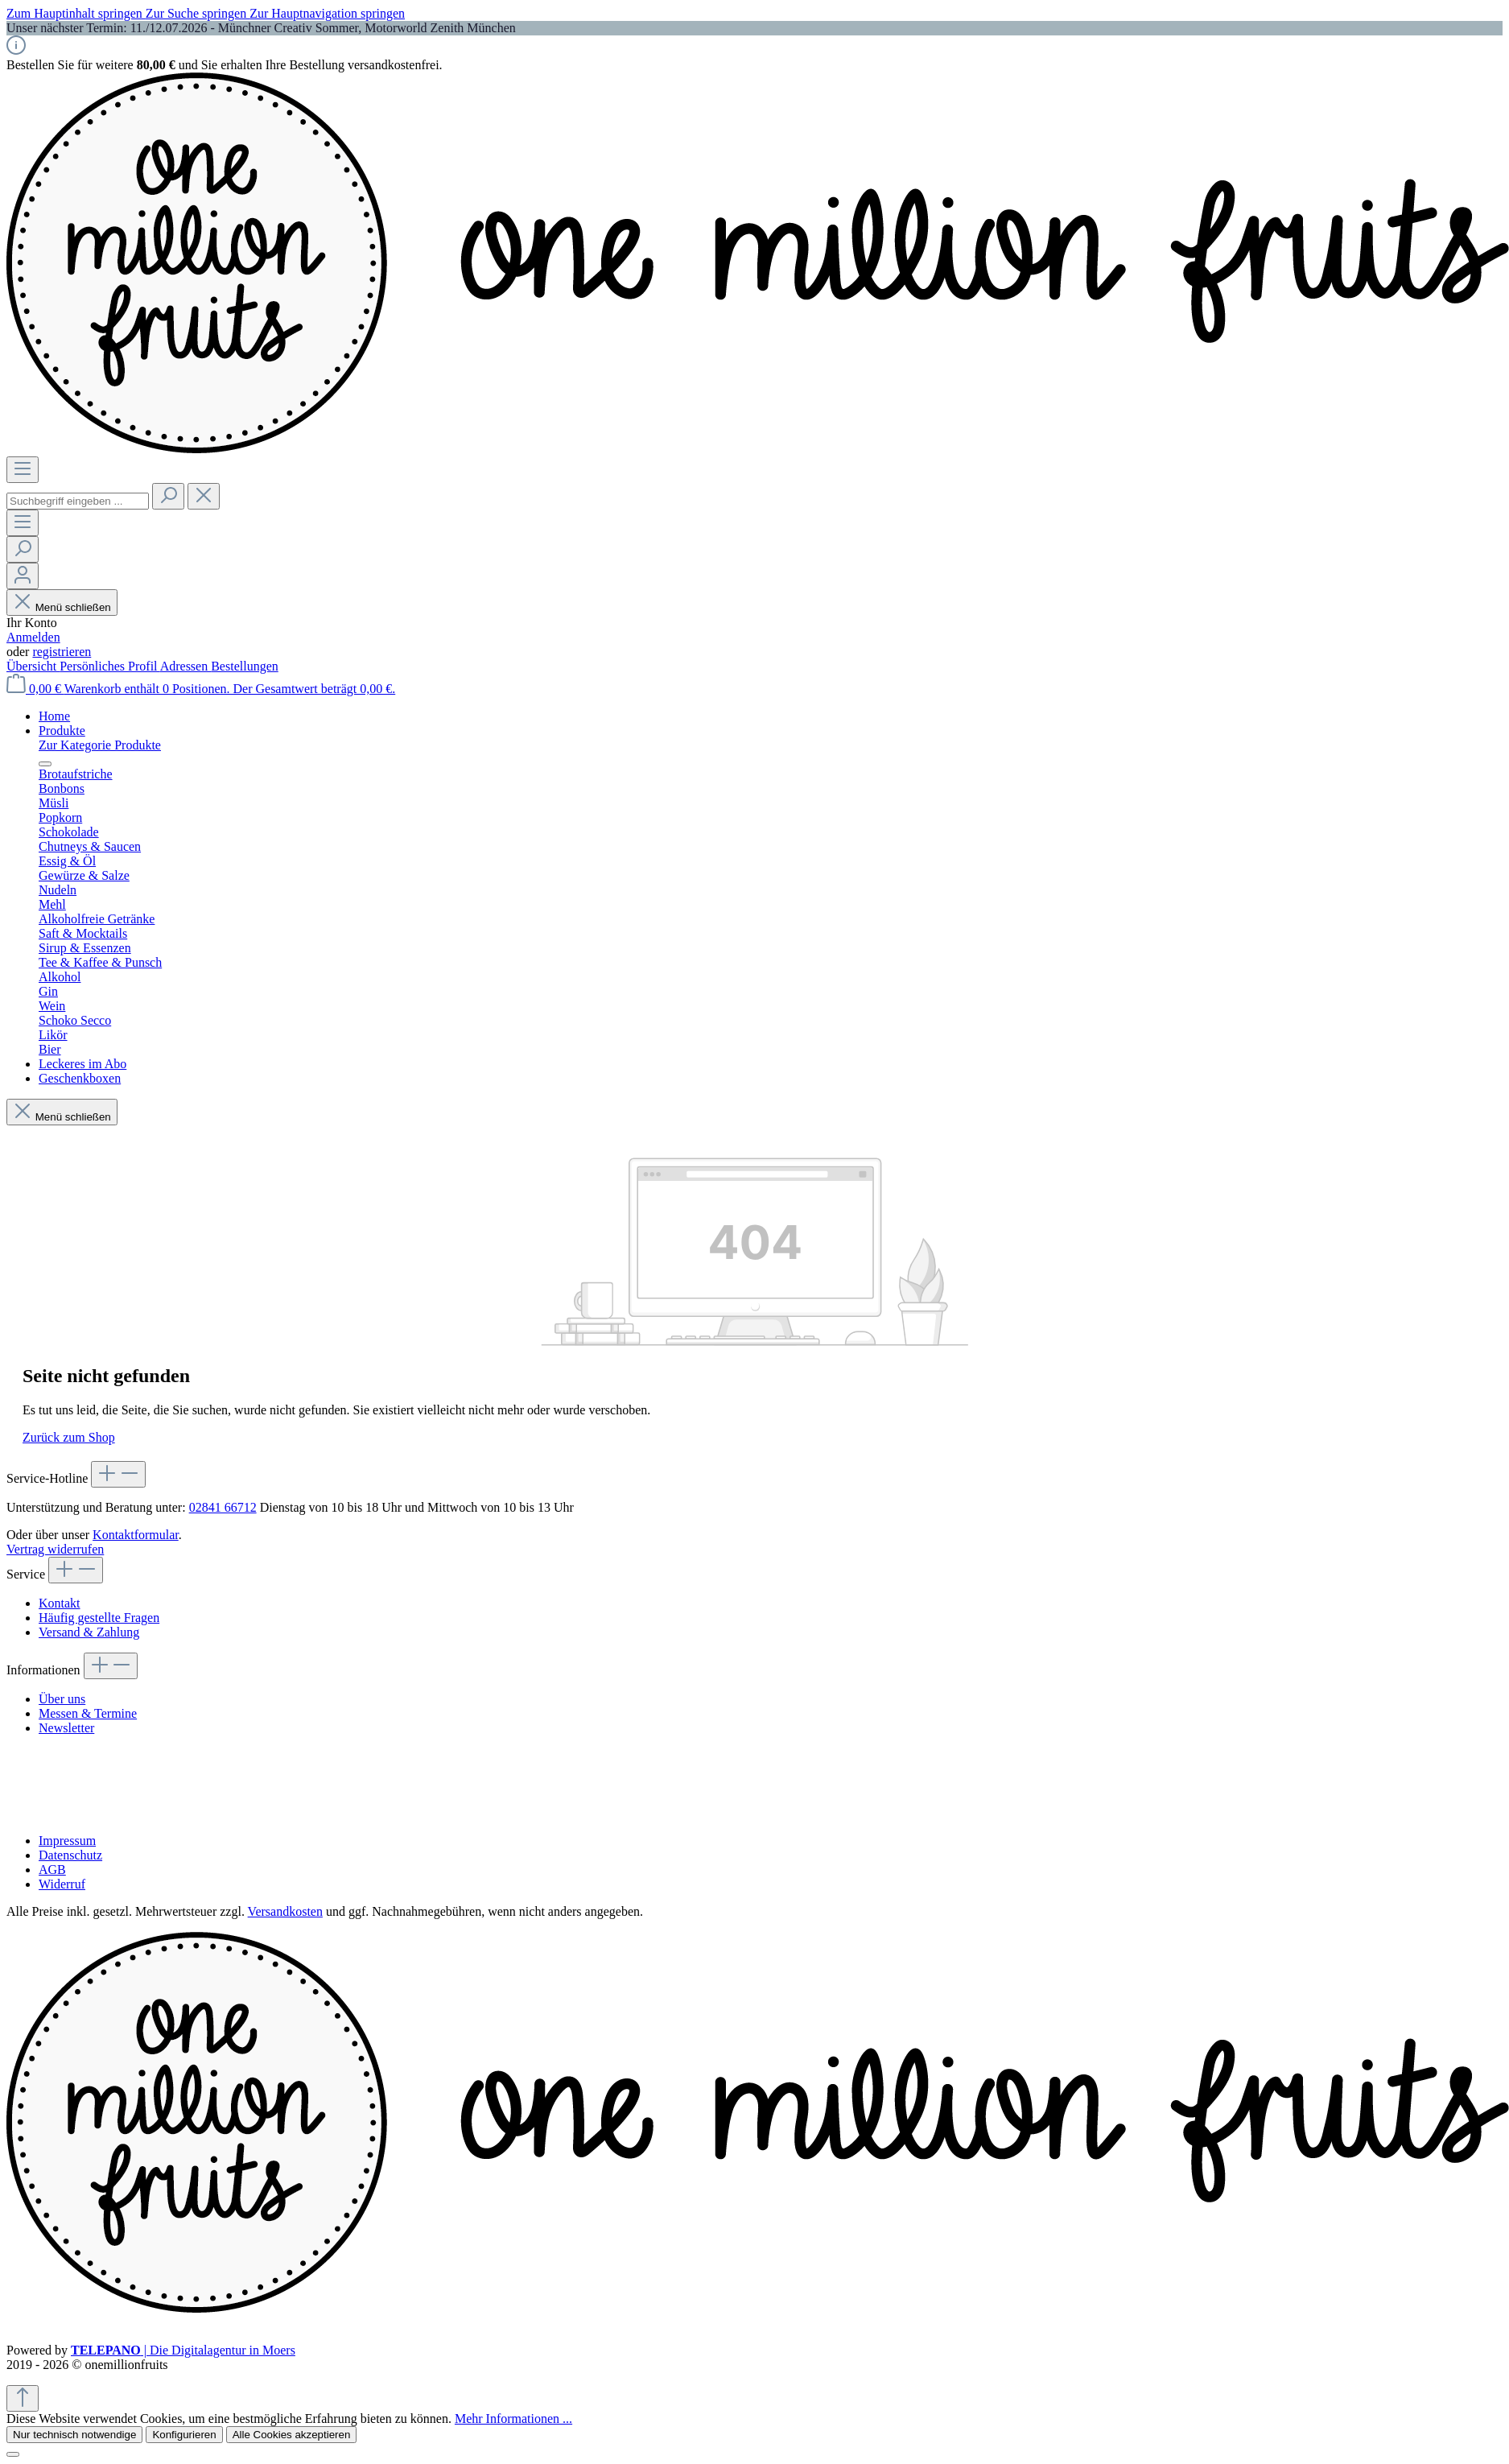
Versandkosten (285, 1911)
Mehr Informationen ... (513, 2418)
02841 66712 (223, 1507)
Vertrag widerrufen (55, 1549)
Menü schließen (62, 607)
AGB (52, 1869)
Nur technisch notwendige (74, 2435)
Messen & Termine (88, 1713)
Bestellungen (244, 666)
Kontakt (59, 1603)
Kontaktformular (136, 1535)
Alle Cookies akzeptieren (292, 2435)
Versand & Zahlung (89, 1632)
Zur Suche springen (197, 13)
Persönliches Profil (109, 666)
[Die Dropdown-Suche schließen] (204, 496)
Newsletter (66, 1728)
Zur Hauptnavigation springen (327, 13)
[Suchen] (168, 496)
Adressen (186, 666)
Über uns (62, 1699)
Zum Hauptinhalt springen (76, 13)
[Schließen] (12, 2454)
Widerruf (62, 1884)
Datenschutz (70, 1855)
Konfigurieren (184, 2435)
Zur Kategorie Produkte (100, 745)
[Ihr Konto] (22, 576)
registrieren (61, 651)
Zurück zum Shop (69, 1437)
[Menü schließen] (45, 763)
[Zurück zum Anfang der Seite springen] (22, 2398)
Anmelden (33, 637)
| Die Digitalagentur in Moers (183, 2350)
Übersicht (33, 666)
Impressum (67, 1840)
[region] (754, 28)
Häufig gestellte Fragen (99, 1617)
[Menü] (22, 469)
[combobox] (77, 501)
